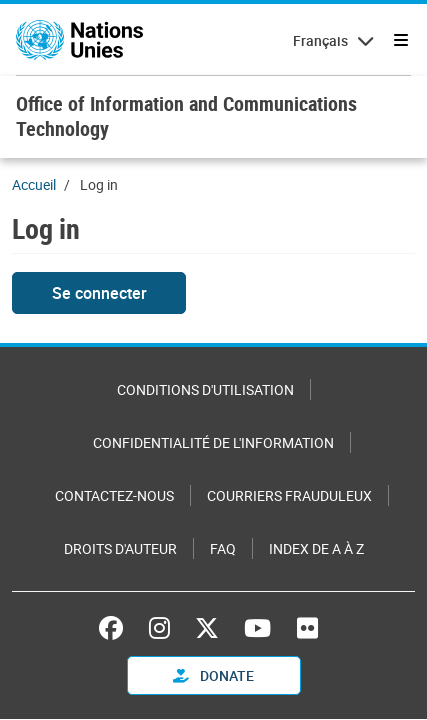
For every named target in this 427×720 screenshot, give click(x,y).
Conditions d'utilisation (205, 389)
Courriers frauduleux (289, 495)
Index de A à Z (316, 548)
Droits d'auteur (120, 548)
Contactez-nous (114, 495)
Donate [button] (213, 675)
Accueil (34, 184)
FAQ (223, 548)
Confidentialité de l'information (213, 442)
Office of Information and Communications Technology (186, 116)
